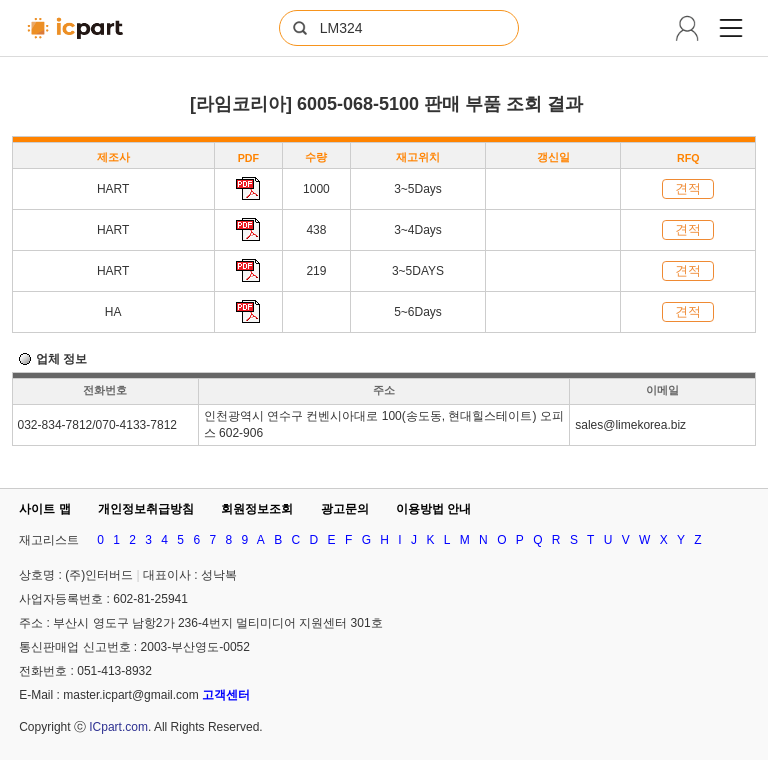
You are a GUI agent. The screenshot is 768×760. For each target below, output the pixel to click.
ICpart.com (118, 727)
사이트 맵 (44, 509)
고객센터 (226, 695)
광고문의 (345, 509)
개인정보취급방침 (146, 509)
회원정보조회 (257, 509)
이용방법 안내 (433, 509)
